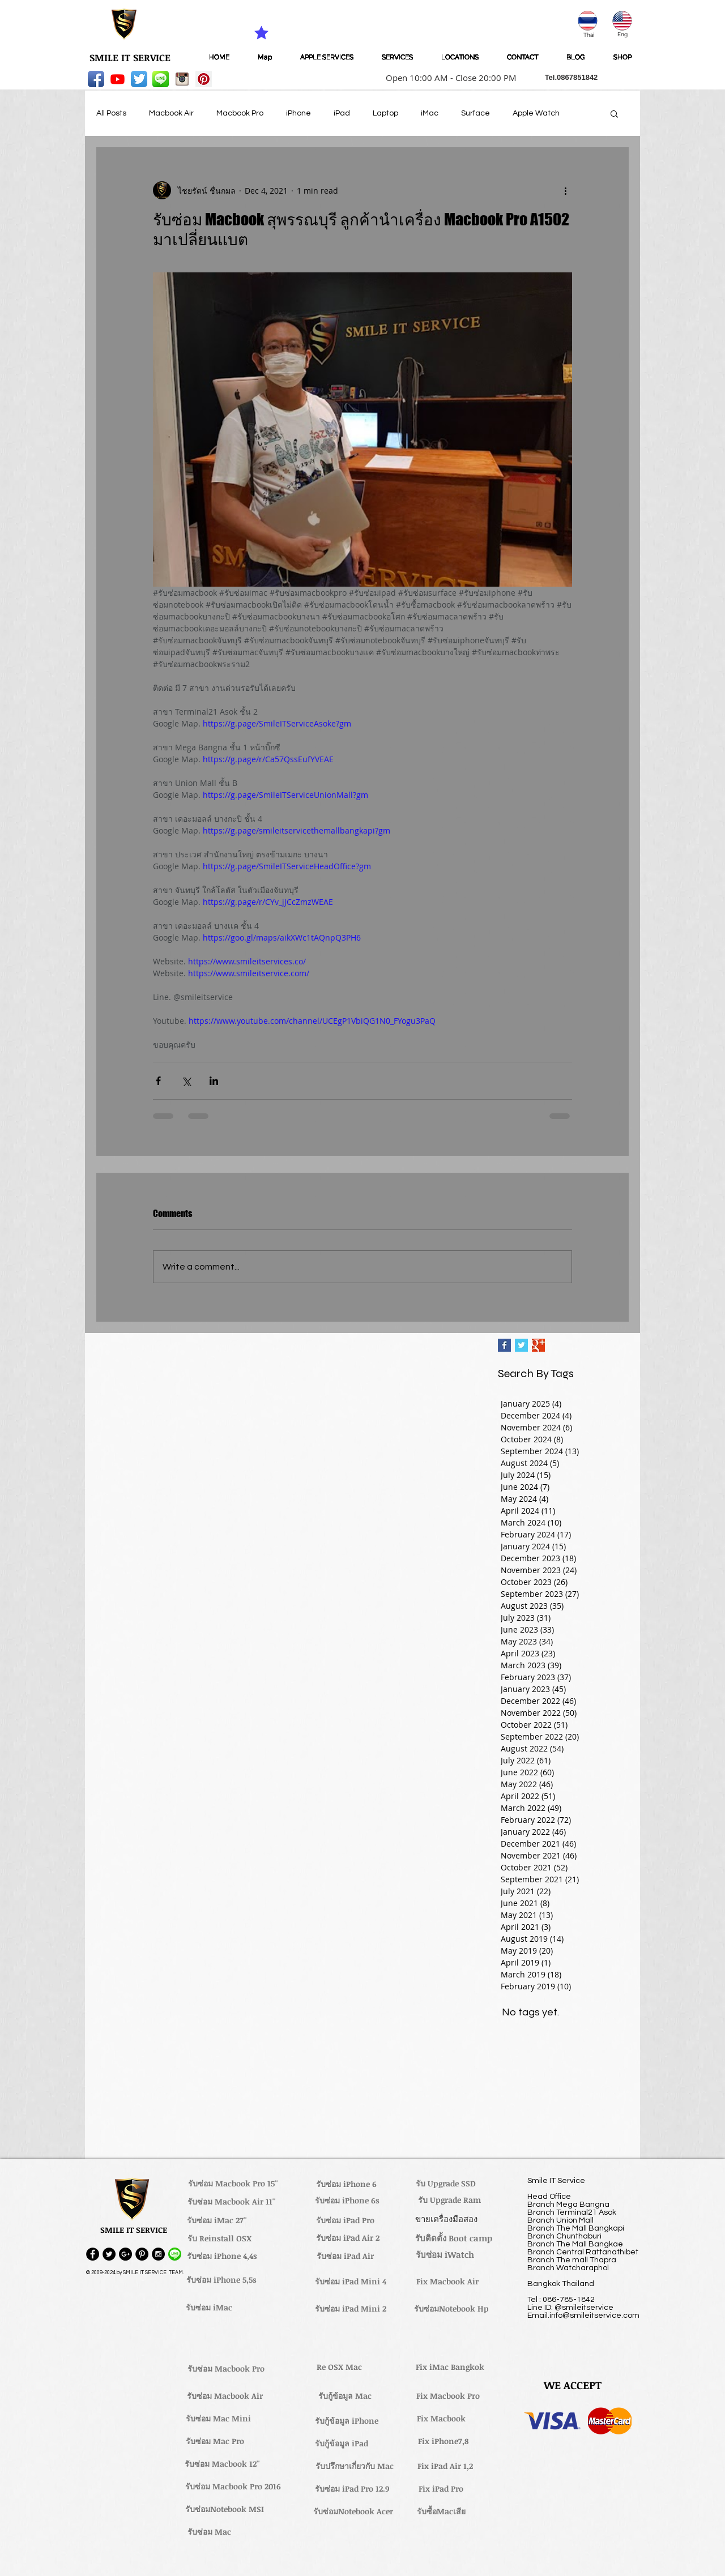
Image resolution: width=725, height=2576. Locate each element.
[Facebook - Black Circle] (92, 2254)
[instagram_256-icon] (182, 79)
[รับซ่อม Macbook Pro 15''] (233, 2183)
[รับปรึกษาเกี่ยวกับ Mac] (354, 2466)
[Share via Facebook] (158, 1080)
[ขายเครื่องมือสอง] (446, 2218)
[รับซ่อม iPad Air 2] (347, 2238)
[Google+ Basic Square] (538, 1345)
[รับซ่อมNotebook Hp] (451, 2308)
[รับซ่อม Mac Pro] (214, 2441)
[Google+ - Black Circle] (125, 2254)
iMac (429, 113)
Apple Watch (536, 113)
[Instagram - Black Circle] (158, 2254)
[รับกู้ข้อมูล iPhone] (346, 2421)
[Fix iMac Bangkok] (450, 2367)
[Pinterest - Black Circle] (141, 2254)
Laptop (385, 113)
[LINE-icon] (160, 79)
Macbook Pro (239, 113)
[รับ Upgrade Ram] (449, 2200)
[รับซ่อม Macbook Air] (225, 2396)
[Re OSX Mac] (339, 2367)
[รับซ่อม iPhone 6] (346, 2184)
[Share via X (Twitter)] (186, 1080)
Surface (475, 113)
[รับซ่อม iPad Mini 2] (350, 2308)
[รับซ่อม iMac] (209, 2307)
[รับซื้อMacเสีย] (441, 2511)
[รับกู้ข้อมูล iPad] (341, 2443)
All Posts (111, 113)
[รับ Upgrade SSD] (446, 2183)
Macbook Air (171, 113)
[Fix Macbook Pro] (447, 2396)
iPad (342, 113)
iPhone (298, 113)
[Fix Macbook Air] (447, 2281)
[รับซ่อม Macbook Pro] (225, 2368)
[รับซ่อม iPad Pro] (344, 2220)
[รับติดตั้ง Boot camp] (453, 2238)
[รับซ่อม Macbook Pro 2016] (233, 2486)
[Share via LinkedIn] (213, 1080)
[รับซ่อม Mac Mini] (218, 2418)
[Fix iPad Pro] (441, 2488)
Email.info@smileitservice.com (583, 2315)
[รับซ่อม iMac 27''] (217, 2220)
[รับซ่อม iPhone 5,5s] (221, 2280)
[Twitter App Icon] (139, 79)
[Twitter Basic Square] (521, 1345)
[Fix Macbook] (441, 2418)
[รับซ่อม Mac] (209, 2532)
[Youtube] (117, 79)
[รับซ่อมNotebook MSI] (225, 2509)
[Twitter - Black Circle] (109, 2254)
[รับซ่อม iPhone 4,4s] (222, 2256)
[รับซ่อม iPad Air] (344, 2256)
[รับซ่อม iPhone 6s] (347, 2200)
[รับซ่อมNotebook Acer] (353, 2511)
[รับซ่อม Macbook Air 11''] (231, 2201)
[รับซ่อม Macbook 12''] (222, 2464)
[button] (447, 78)
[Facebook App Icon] (96, 79)
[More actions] (565, 190)
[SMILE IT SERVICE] (130, 58)
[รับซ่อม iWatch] (444, 2254)
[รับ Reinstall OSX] (219, 2238)
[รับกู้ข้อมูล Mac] (345, 2396)
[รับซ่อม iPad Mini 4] (350, 2281)
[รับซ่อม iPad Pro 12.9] (351, 2488)
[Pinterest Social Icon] (203, 79)
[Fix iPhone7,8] (443, 2441)
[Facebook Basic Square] (504, 1345)
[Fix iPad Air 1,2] (445, 2466)
